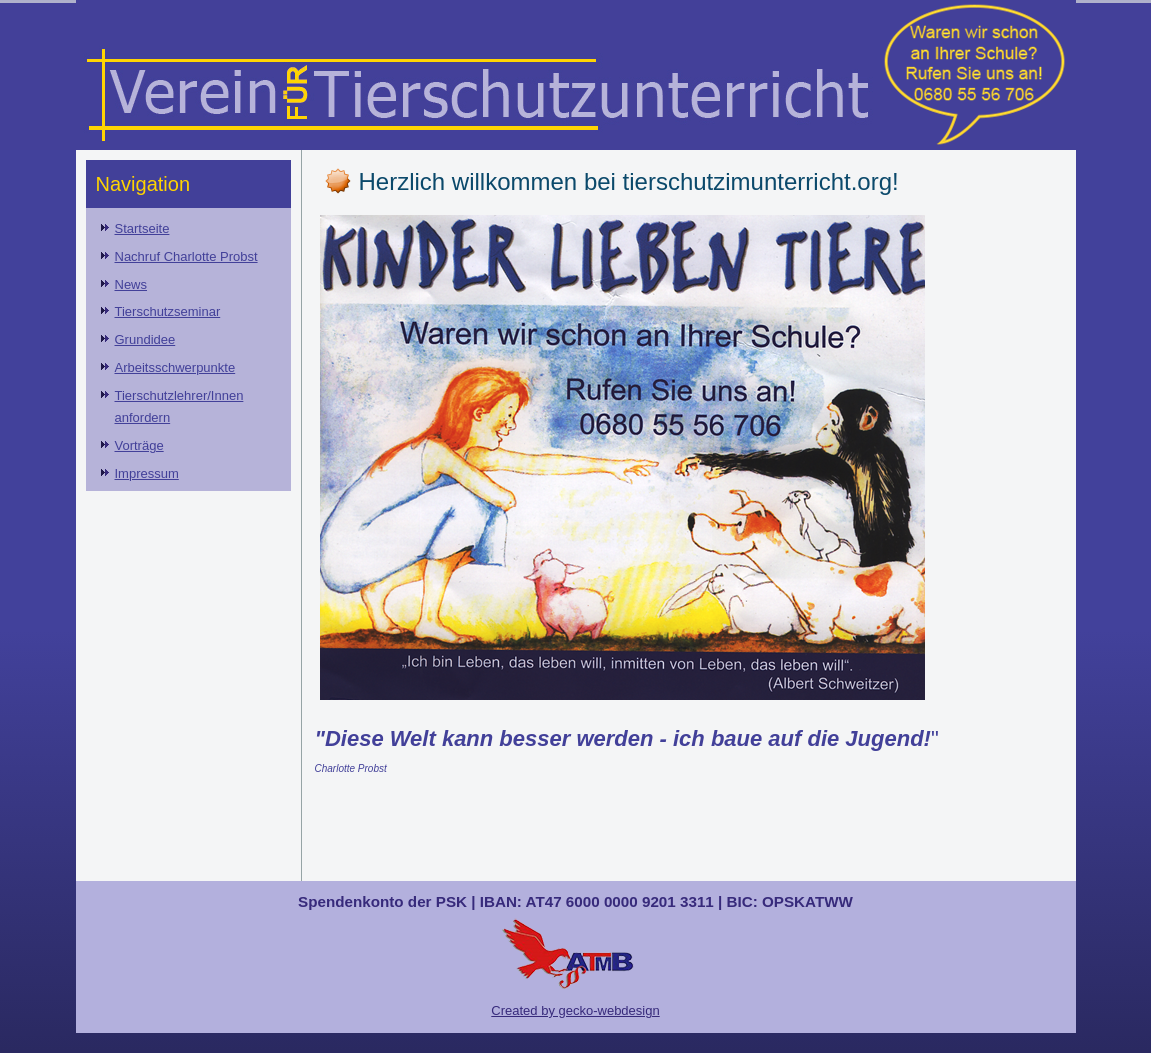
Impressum (147, 473)
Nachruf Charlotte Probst (186, 256)
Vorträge (139, 445)
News (131, 284)
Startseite (142, 228)
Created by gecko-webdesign (575, 1010)
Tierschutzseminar (168, 311)
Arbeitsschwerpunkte (175, 367)
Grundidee (145, 339)
